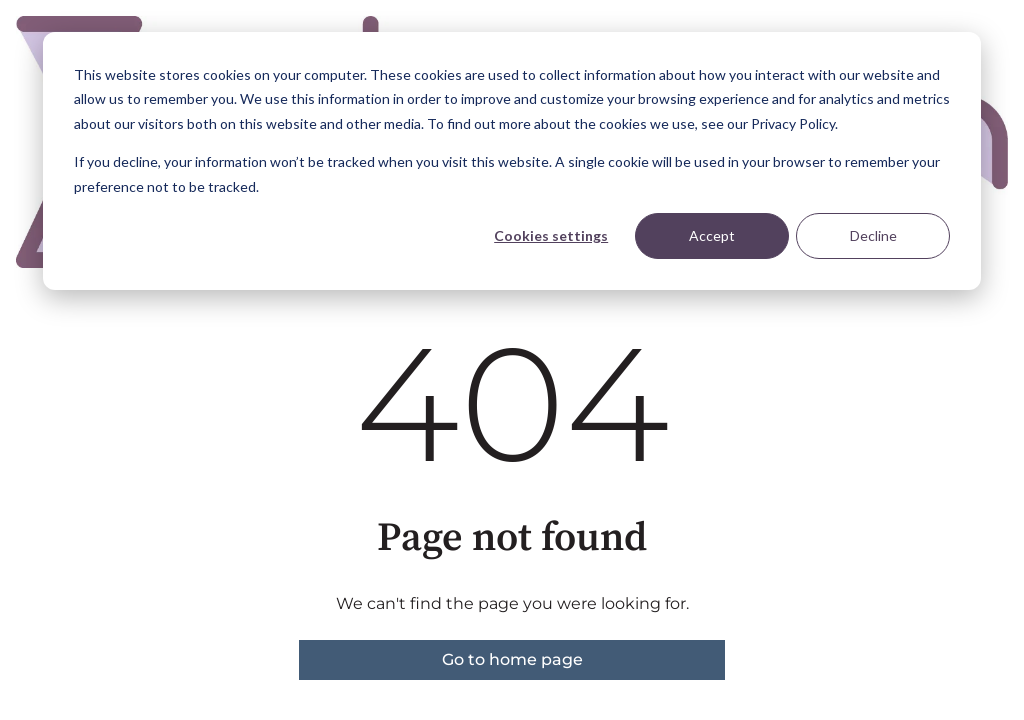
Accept (712, 235)
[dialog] (512, 161)
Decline (873, 235)
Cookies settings (551, 235)
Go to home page (512, 659)
